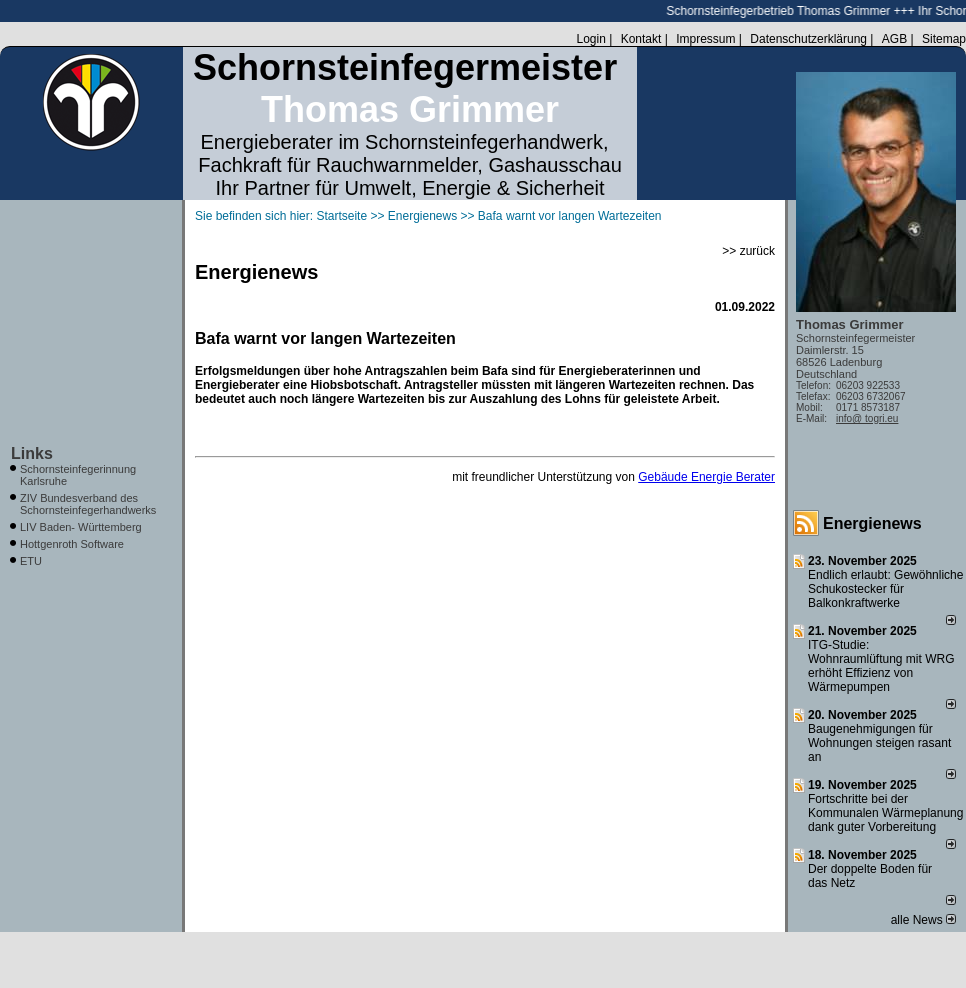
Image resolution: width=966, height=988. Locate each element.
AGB (894, 39)
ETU (31, 561)
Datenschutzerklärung (808, 39)
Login (590, 39)
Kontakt (641, 39)
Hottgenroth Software (72, 544)
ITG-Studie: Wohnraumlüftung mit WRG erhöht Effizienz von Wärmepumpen (881, 666)
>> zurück (748, 251)
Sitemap (944, 39)
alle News (923, 920)
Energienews (872, 523)
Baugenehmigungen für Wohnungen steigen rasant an (879, 743)
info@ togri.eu (867, 418)
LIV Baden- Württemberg (81, 527)
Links (32, 453)
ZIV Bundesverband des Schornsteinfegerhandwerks (88, 504)
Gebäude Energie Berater (706, 477)
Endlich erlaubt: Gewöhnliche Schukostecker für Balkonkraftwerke (885, 589)
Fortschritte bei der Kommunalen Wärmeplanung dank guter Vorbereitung (885, 813)
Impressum (705, 39)
